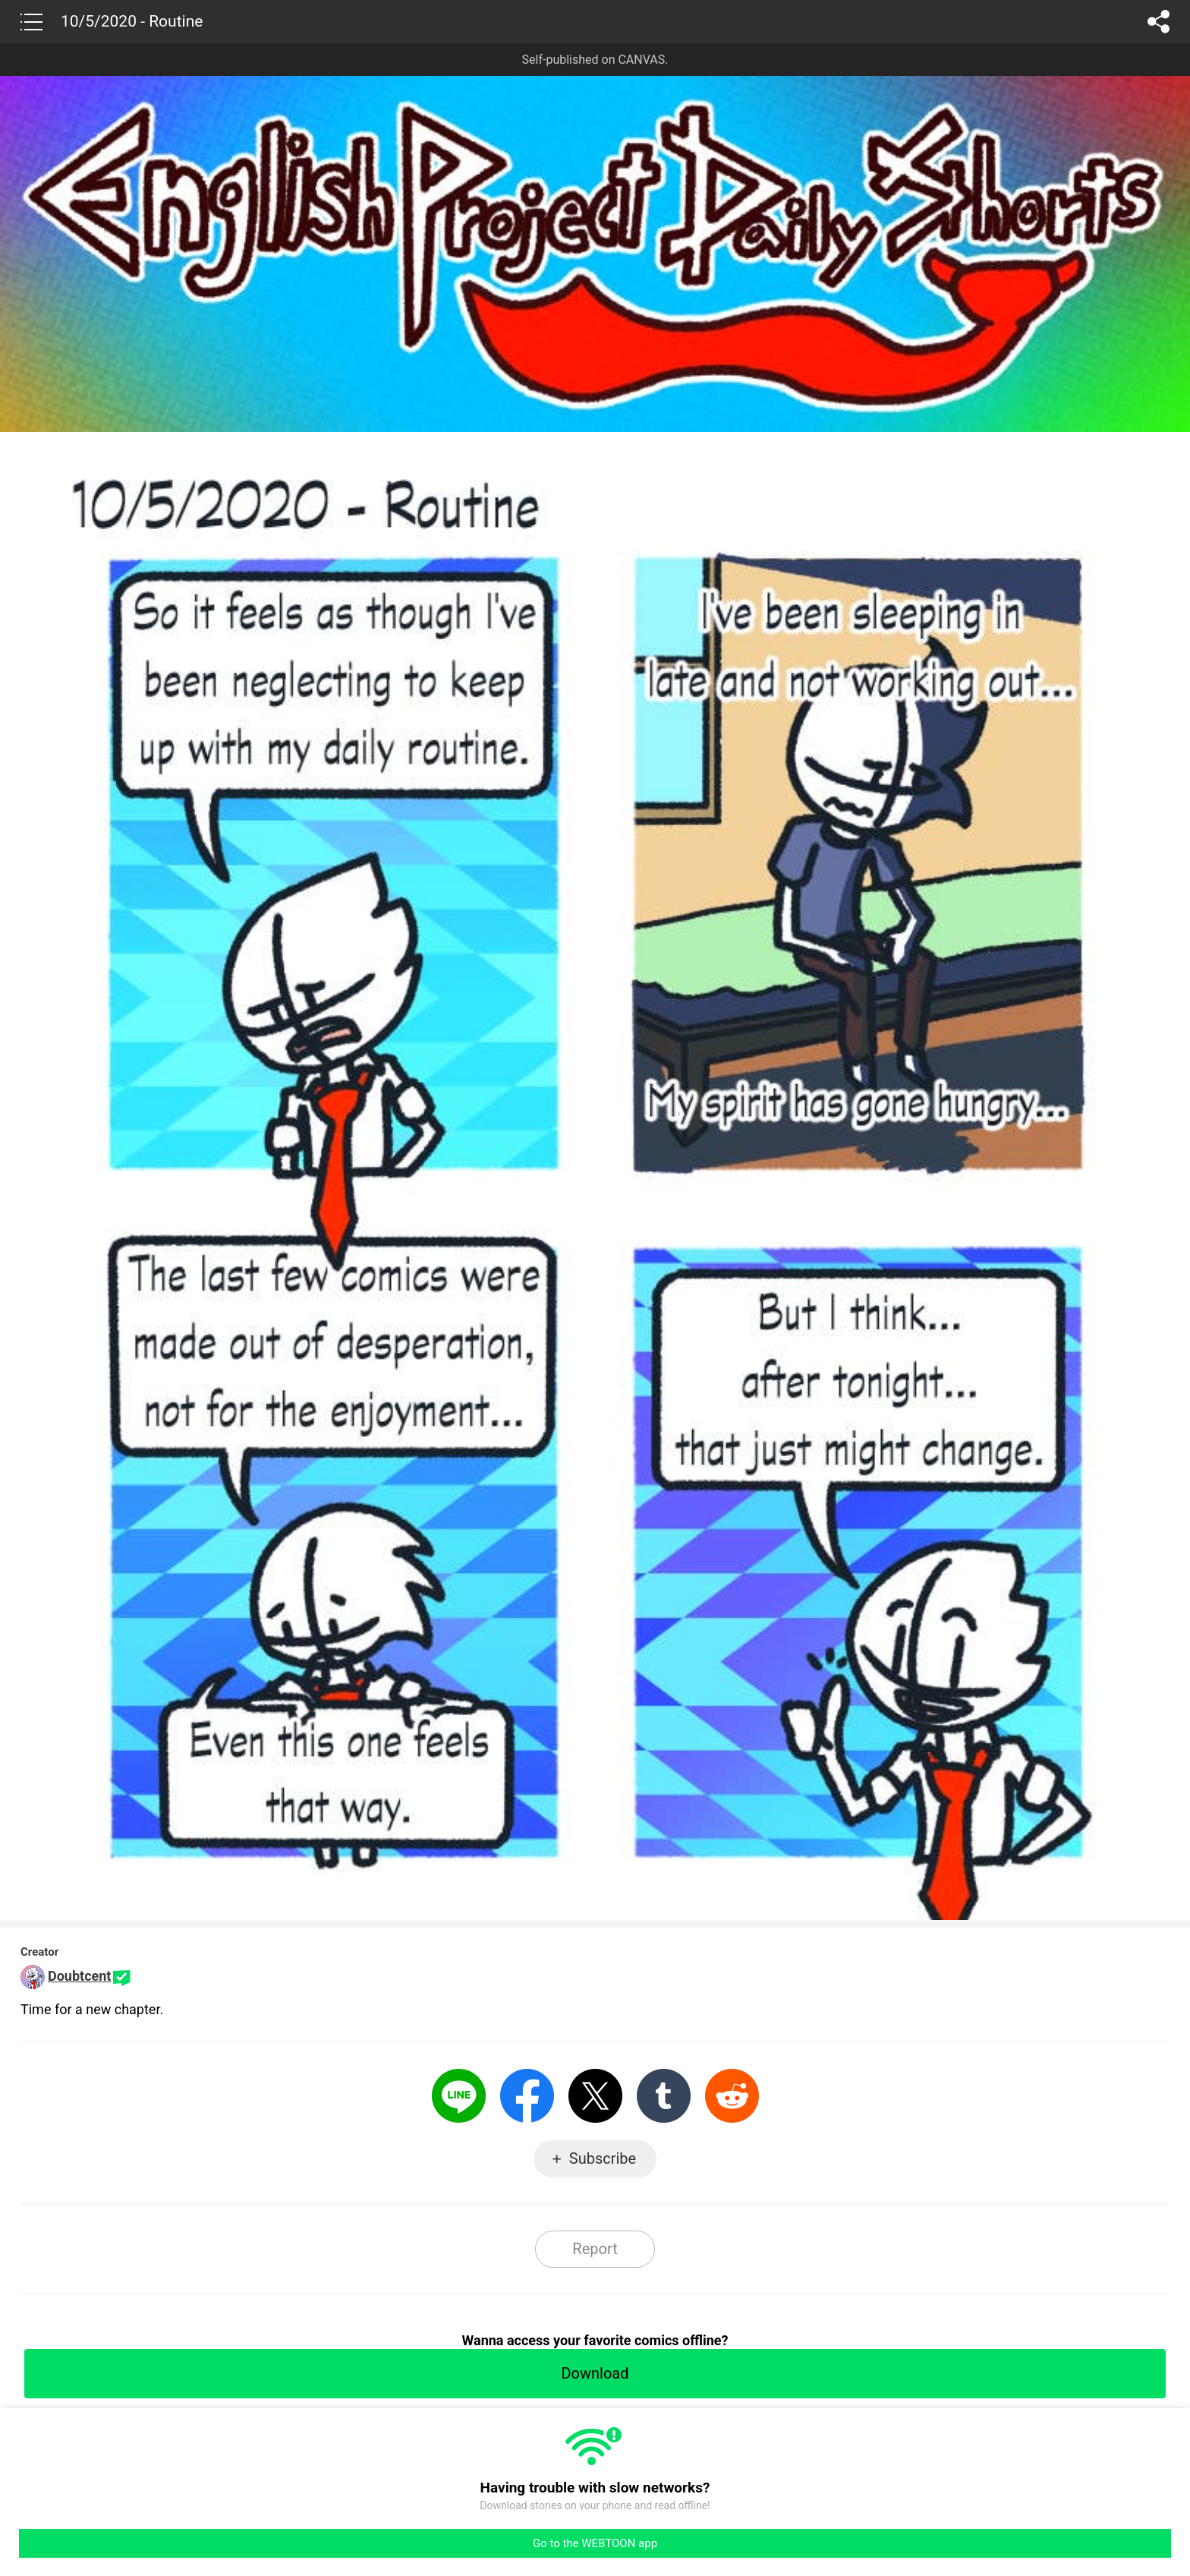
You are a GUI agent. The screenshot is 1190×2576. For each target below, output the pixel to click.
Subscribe (602, 2158)
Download (594, 2373)
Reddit (732, 2096)
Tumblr (664, 2096)
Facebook (527, 2096)
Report (594, 2249)
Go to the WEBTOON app (595, 2543)
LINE (459, 2096)
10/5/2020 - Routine (132, 21)
